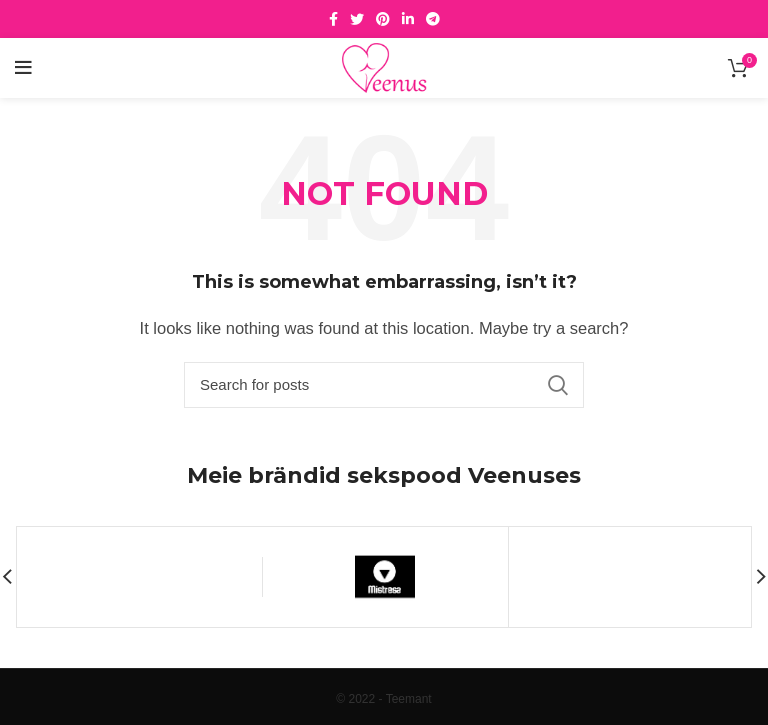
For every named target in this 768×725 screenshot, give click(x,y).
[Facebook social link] (333, 19)
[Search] (384, 385)
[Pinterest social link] (383, 19)
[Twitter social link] (357, 19)
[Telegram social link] (433, 19)
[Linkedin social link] (408, 19)
